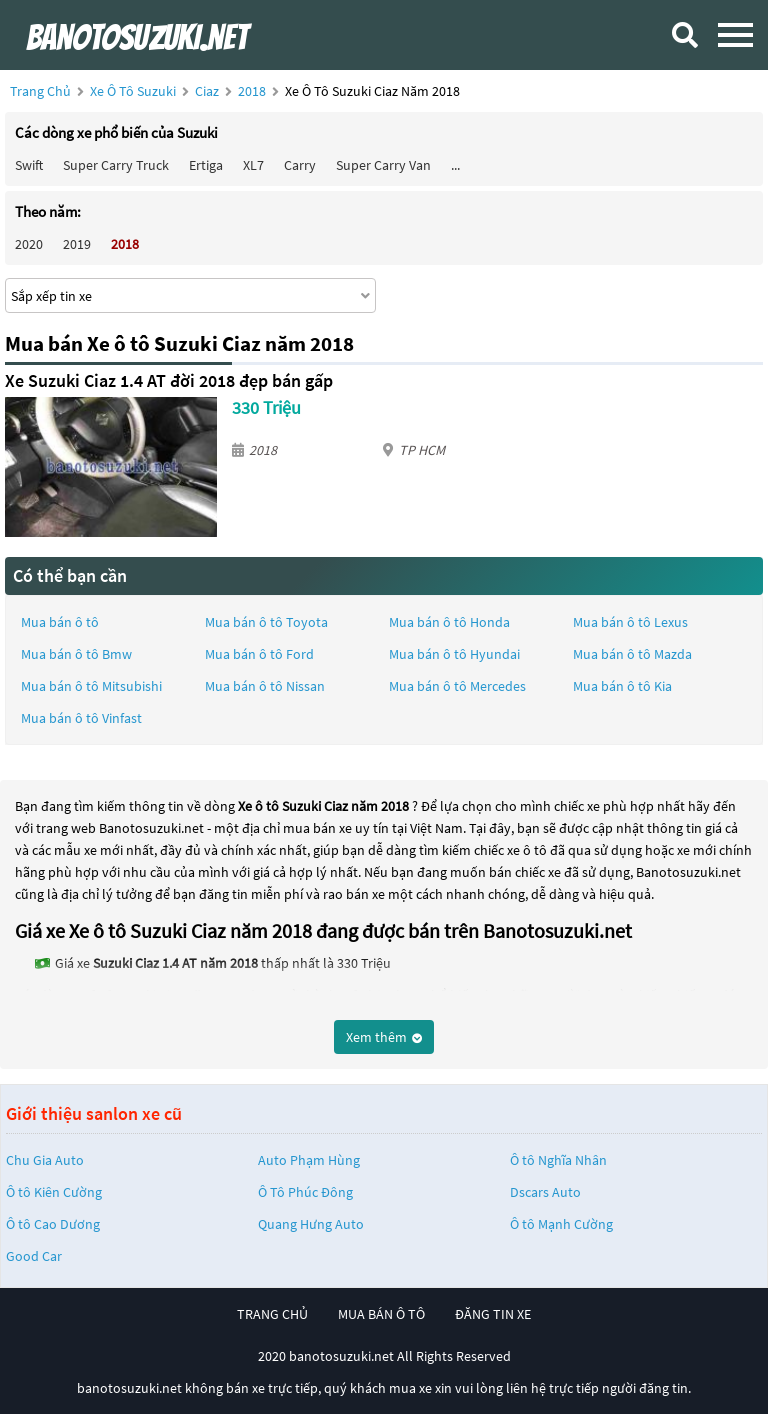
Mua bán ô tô (60, 622)
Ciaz (208, 91)
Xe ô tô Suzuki (133, 91)
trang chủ (272, 1314)
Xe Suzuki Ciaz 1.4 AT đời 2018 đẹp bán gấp (169, 380)
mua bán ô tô (381, 1314)
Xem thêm (384, 1037)
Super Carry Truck (116, 165)
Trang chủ (40, 91)
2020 (29, 244)
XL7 (253, 165)
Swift (29, 165)
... (455, 165)
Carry (300, 165)
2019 (77, 244)
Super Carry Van (383, 165)
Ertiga (206, 165)
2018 (253, 91)
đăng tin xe (493, 1314)
